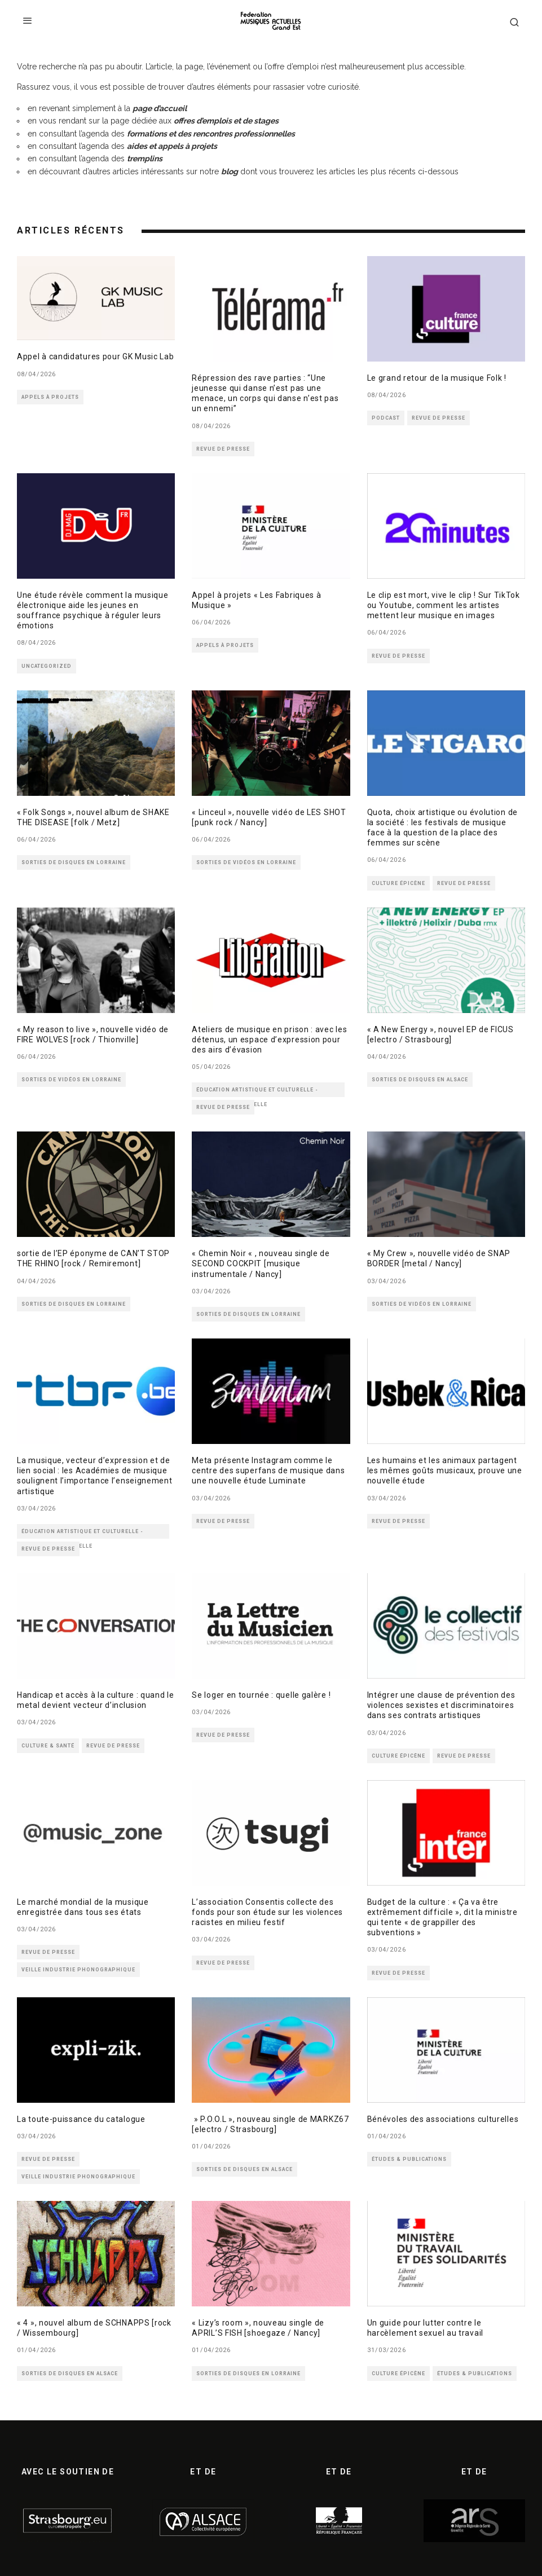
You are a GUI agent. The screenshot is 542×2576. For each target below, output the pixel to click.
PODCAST (386, 418)
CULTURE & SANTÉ (47, 1746)
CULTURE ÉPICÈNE (398, 883)
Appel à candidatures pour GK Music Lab (95, 356)
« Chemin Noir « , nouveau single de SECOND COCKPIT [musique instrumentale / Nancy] (261, 1263)
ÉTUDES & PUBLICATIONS (409, 2159)
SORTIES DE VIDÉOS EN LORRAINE (246, 862)
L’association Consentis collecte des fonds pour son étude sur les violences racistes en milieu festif (267, 1912)
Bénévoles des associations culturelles (443, 2119)
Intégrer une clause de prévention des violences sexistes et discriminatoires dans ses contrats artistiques (441, 1705)
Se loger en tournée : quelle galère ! (261, 1694)
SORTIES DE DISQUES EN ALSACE (420, 1079)
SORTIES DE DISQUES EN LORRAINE (73, 862)
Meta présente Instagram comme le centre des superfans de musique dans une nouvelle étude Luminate (268, 1470)
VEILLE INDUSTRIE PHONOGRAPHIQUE (78, 1969)
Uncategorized (46, 666)
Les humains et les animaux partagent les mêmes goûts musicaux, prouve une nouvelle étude (444, 1470)
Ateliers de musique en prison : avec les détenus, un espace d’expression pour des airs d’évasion (269, 1039)
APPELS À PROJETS (50, 397)
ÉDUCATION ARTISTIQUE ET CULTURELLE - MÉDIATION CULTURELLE (257, 1092)
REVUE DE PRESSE (223, 449)
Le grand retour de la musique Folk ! (436, 377)
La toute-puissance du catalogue (81, 2119)
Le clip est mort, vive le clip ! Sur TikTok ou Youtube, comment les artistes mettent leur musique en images (443, 605)
